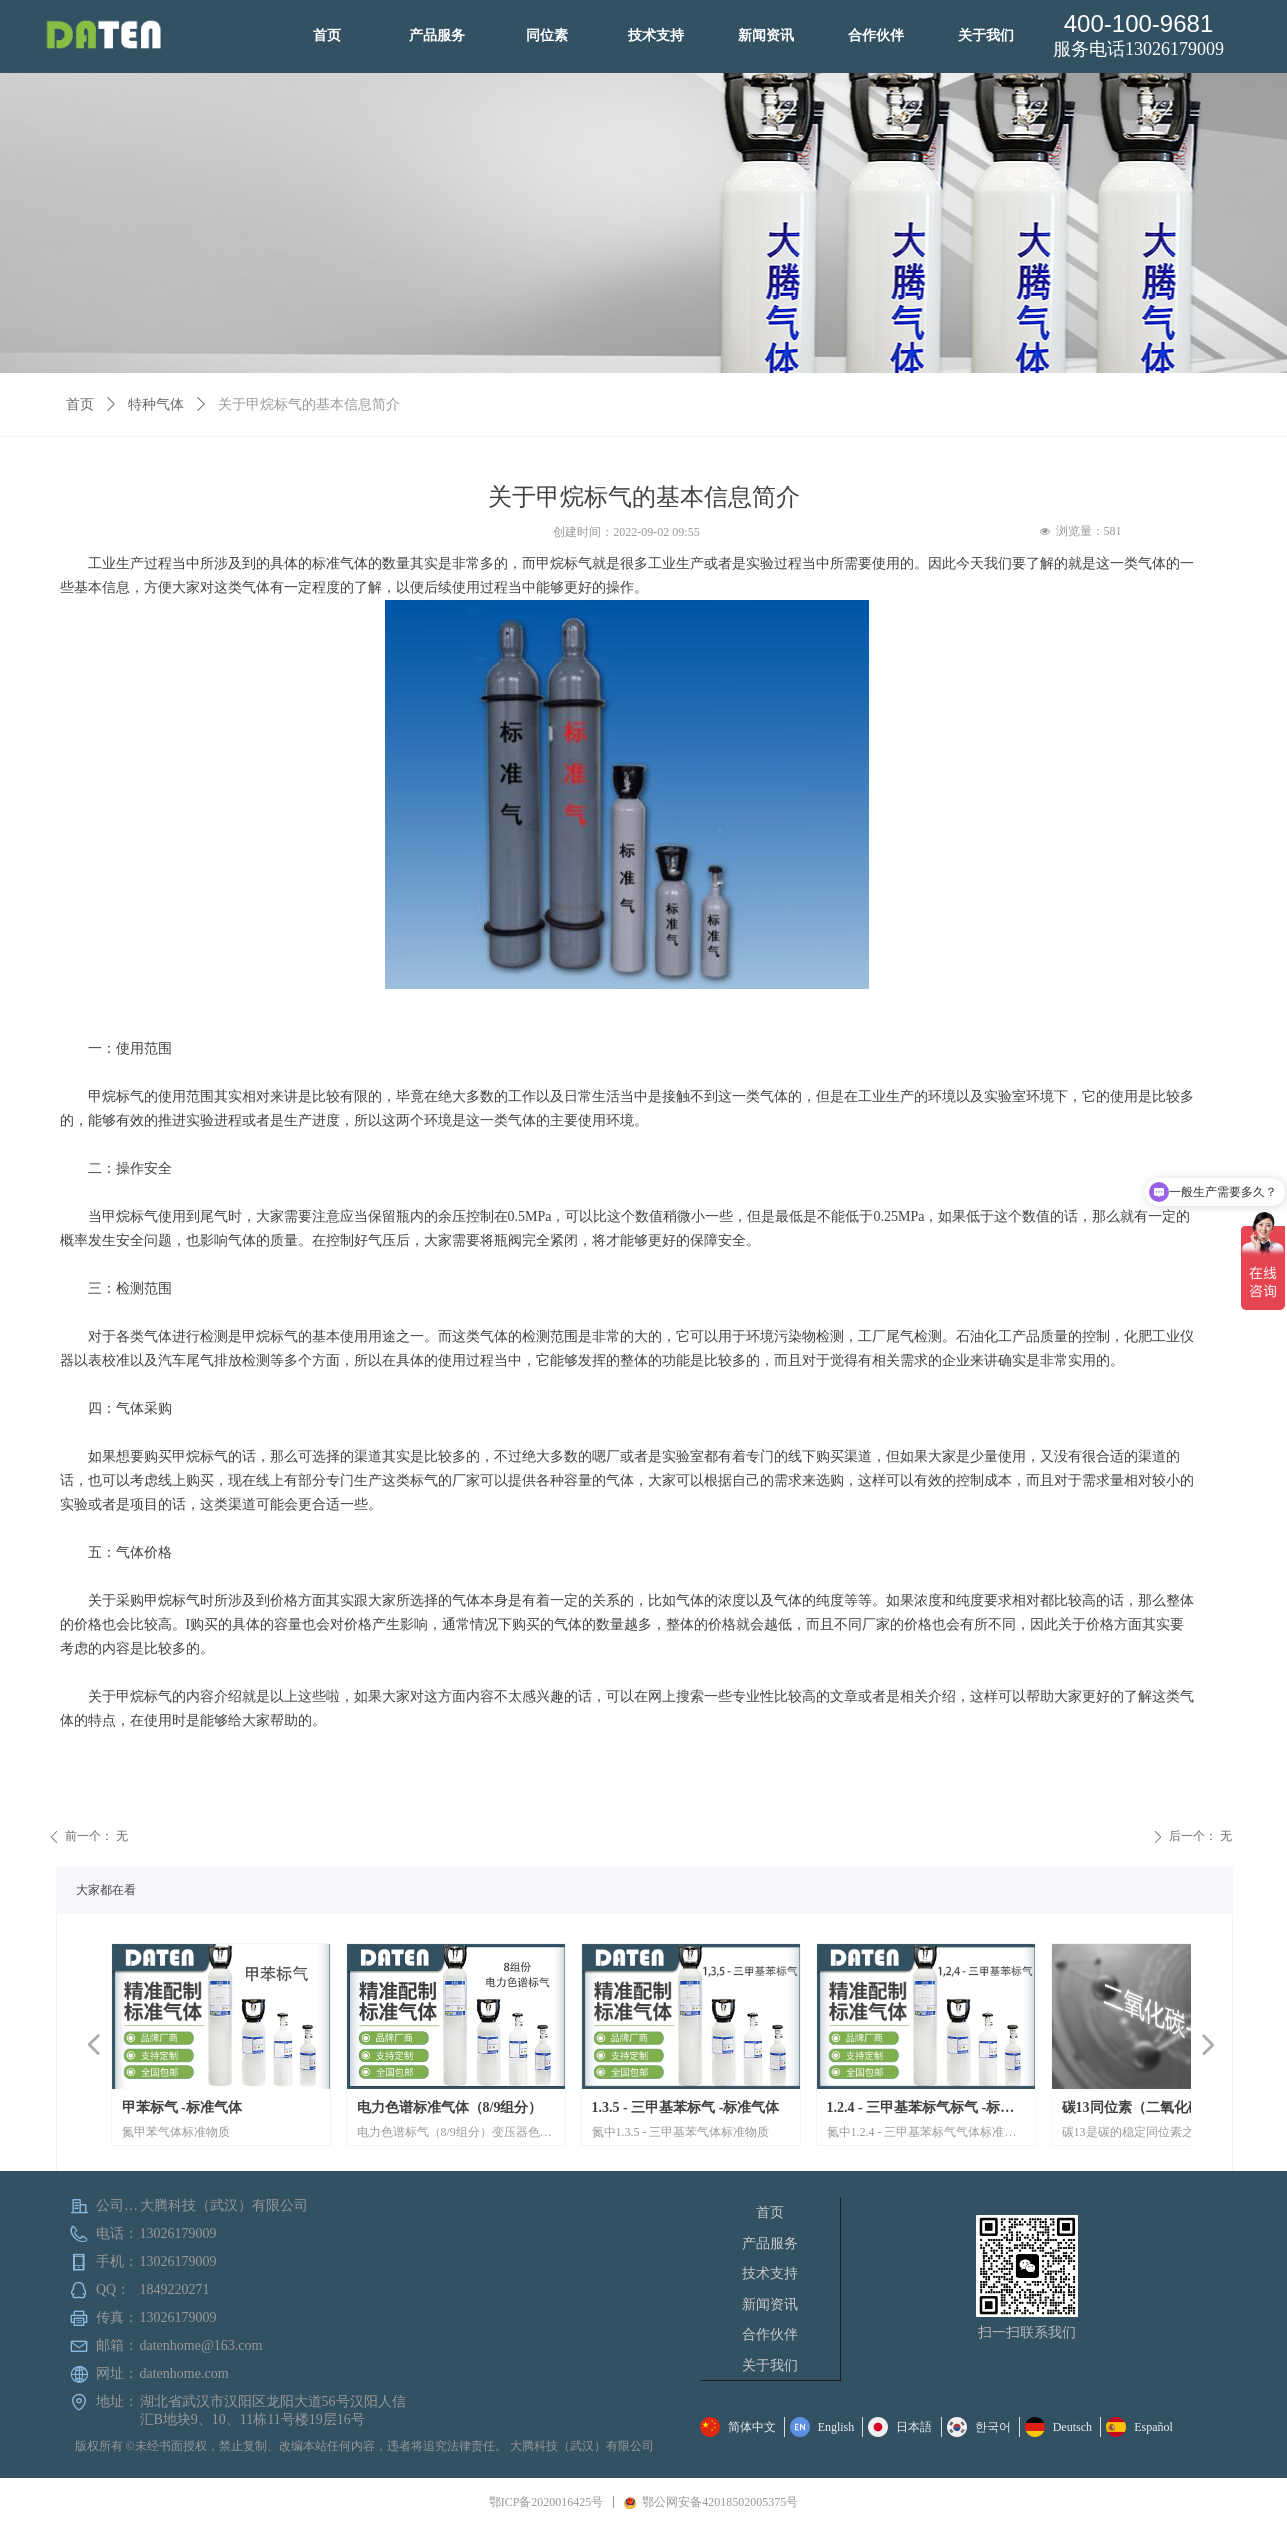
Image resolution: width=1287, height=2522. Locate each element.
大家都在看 (106, 1890)
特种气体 (156, 404)
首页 (80, 404)
